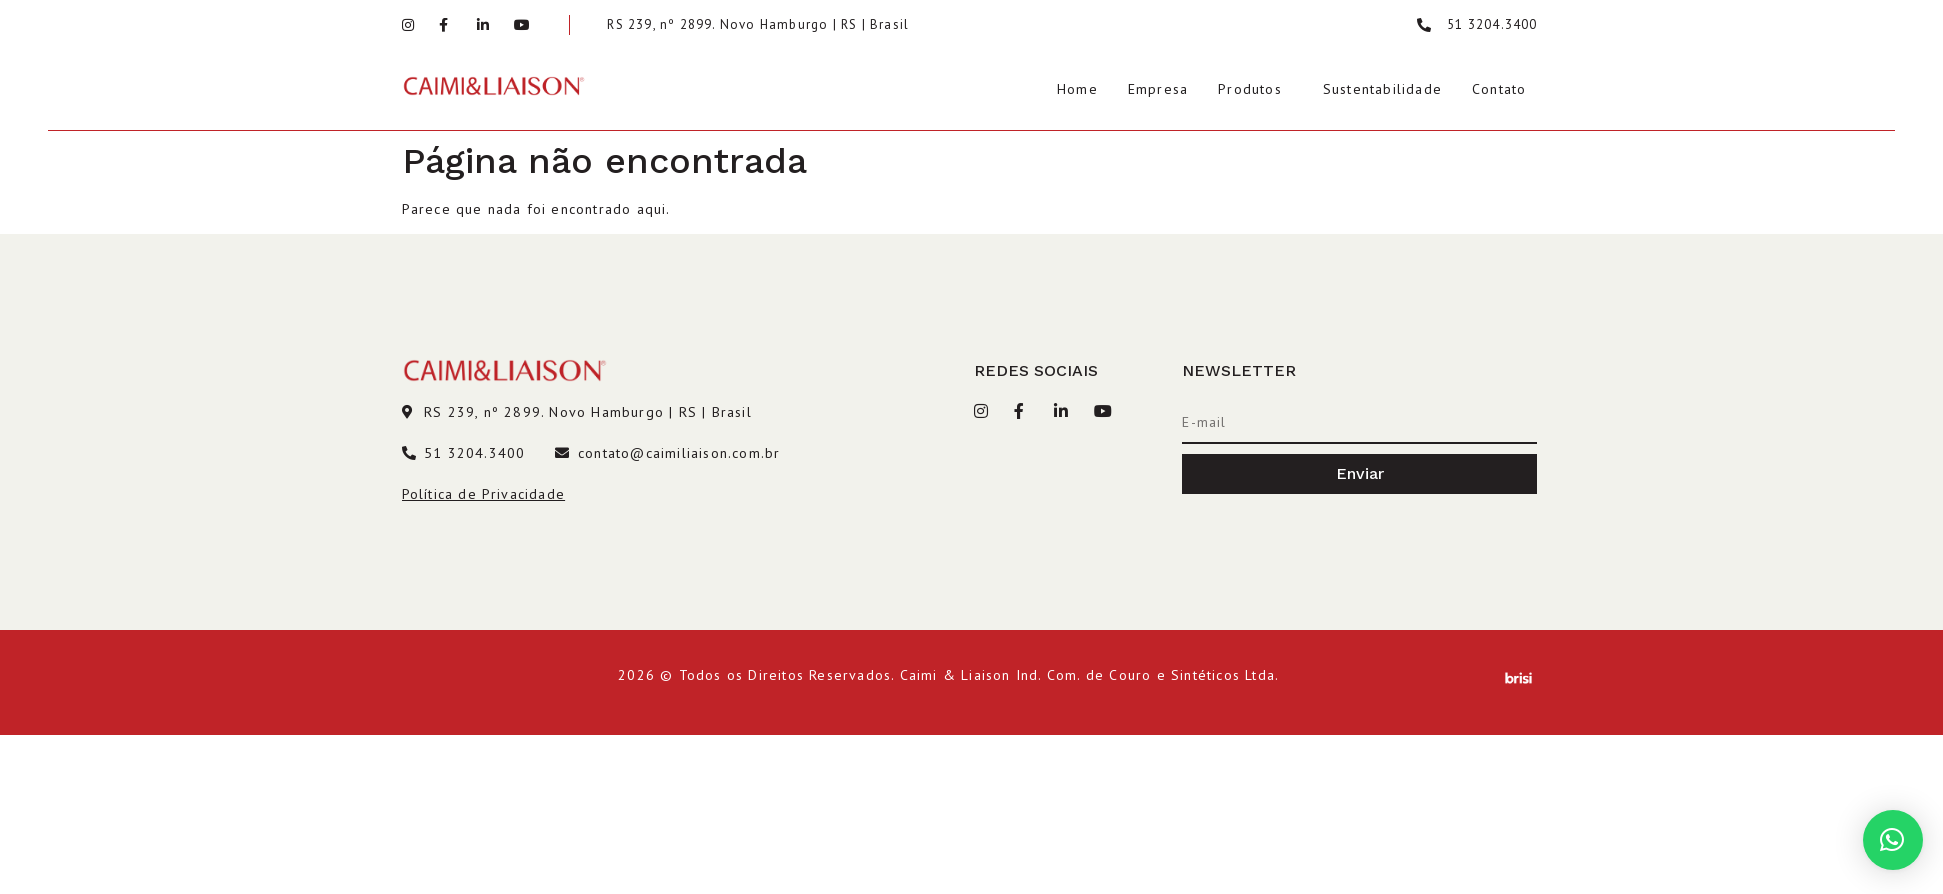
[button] (1893, 840)
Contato (1499, 89)
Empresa (1158, 89)
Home (1077, 89)
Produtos (1250, 89)
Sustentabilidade (1382, 89)
